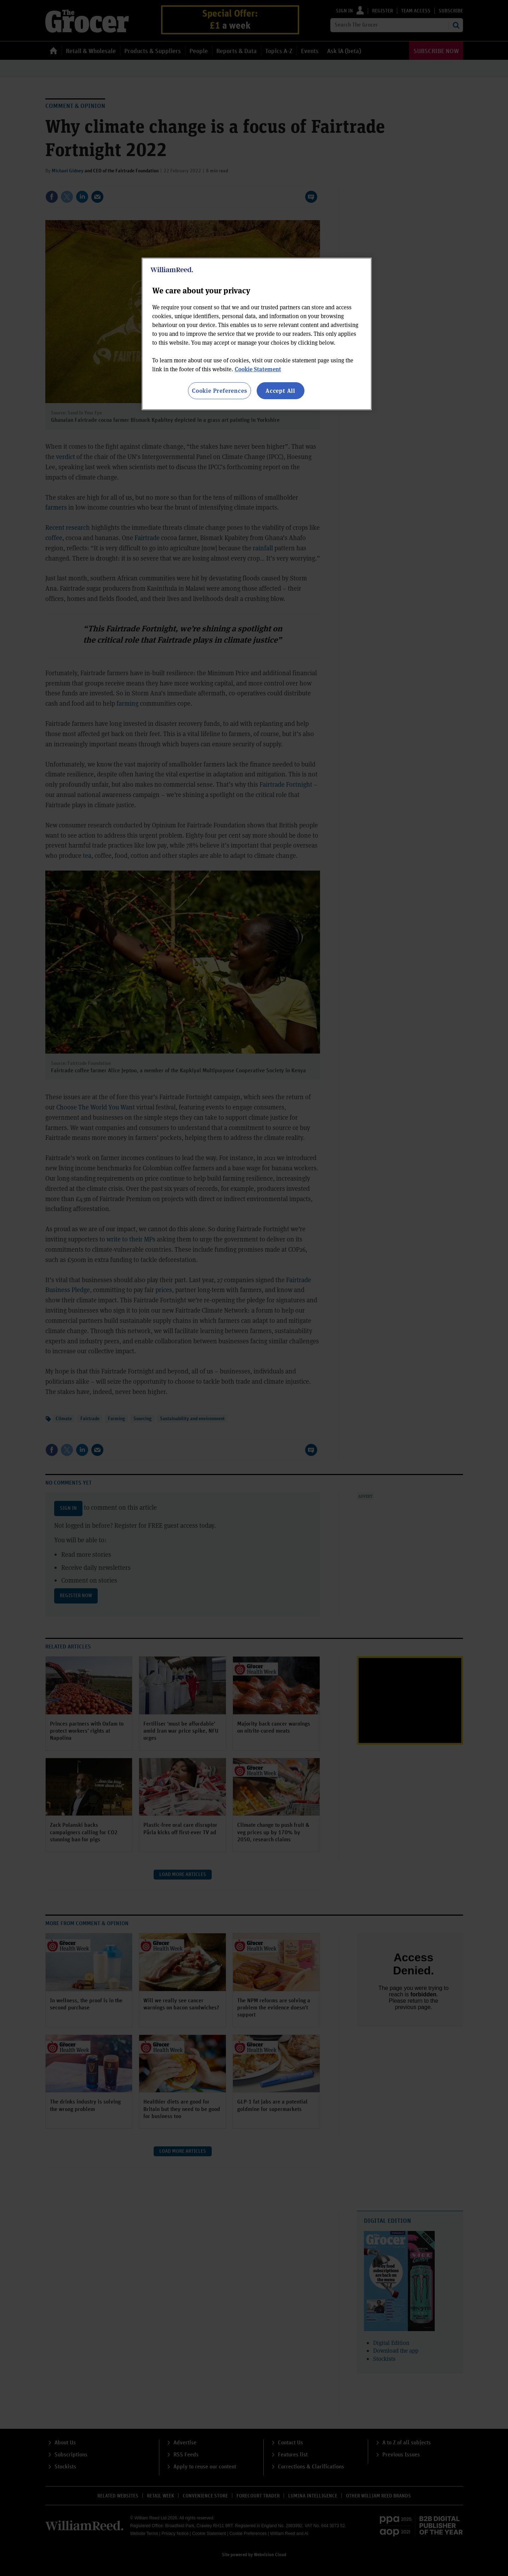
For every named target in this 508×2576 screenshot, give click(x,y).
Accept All (280, 390)
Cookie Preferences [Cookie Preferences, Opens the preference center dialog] (219, 390)
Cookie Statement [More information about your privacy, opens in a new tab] (258, 369)
